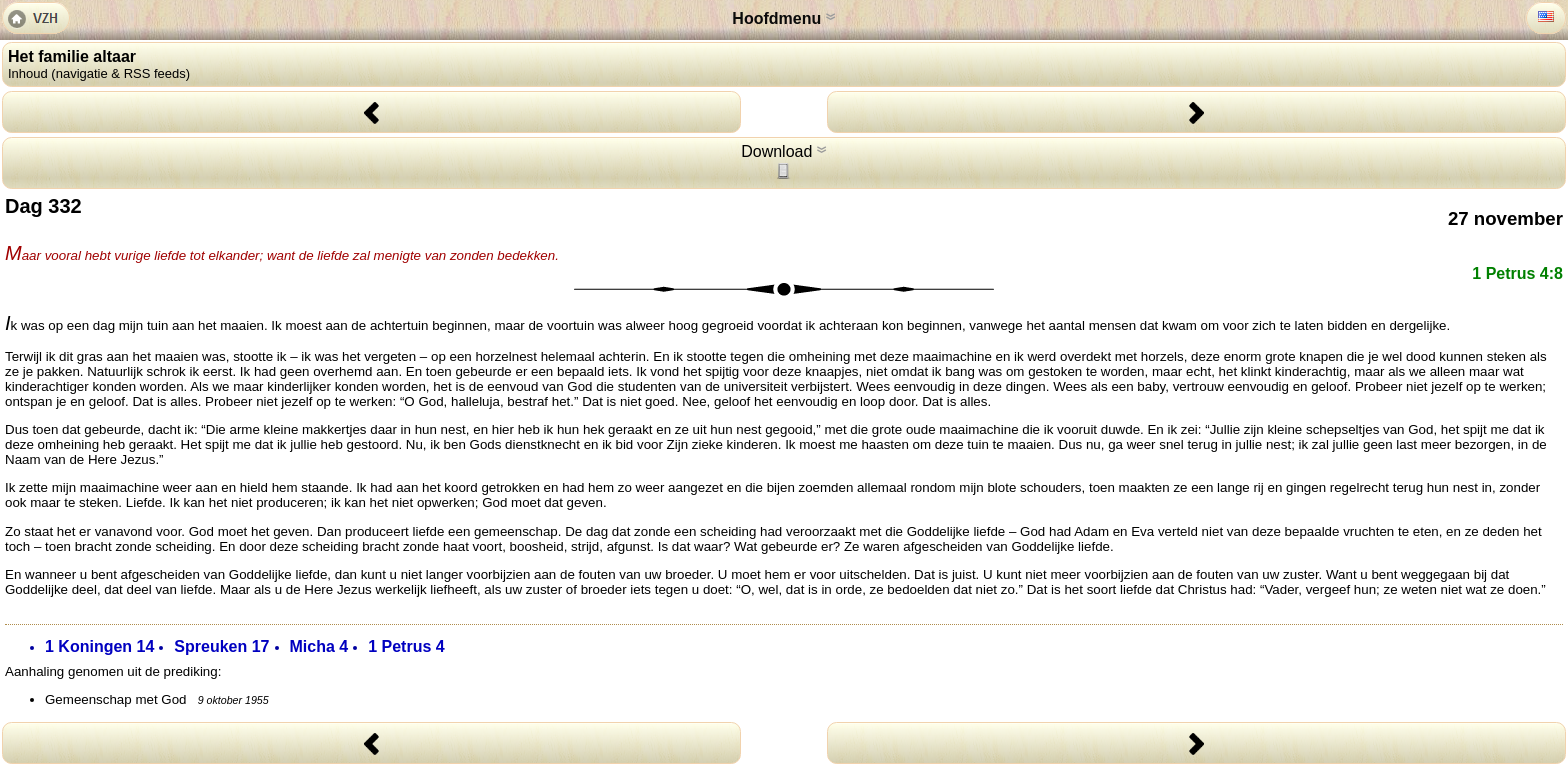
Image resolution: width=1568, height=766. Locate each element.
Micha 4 (319, 646)
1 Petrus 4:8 (1517, 273)
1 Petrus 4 (406, 646)
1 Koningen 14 (99, 646)
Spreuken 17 (221, 646)
